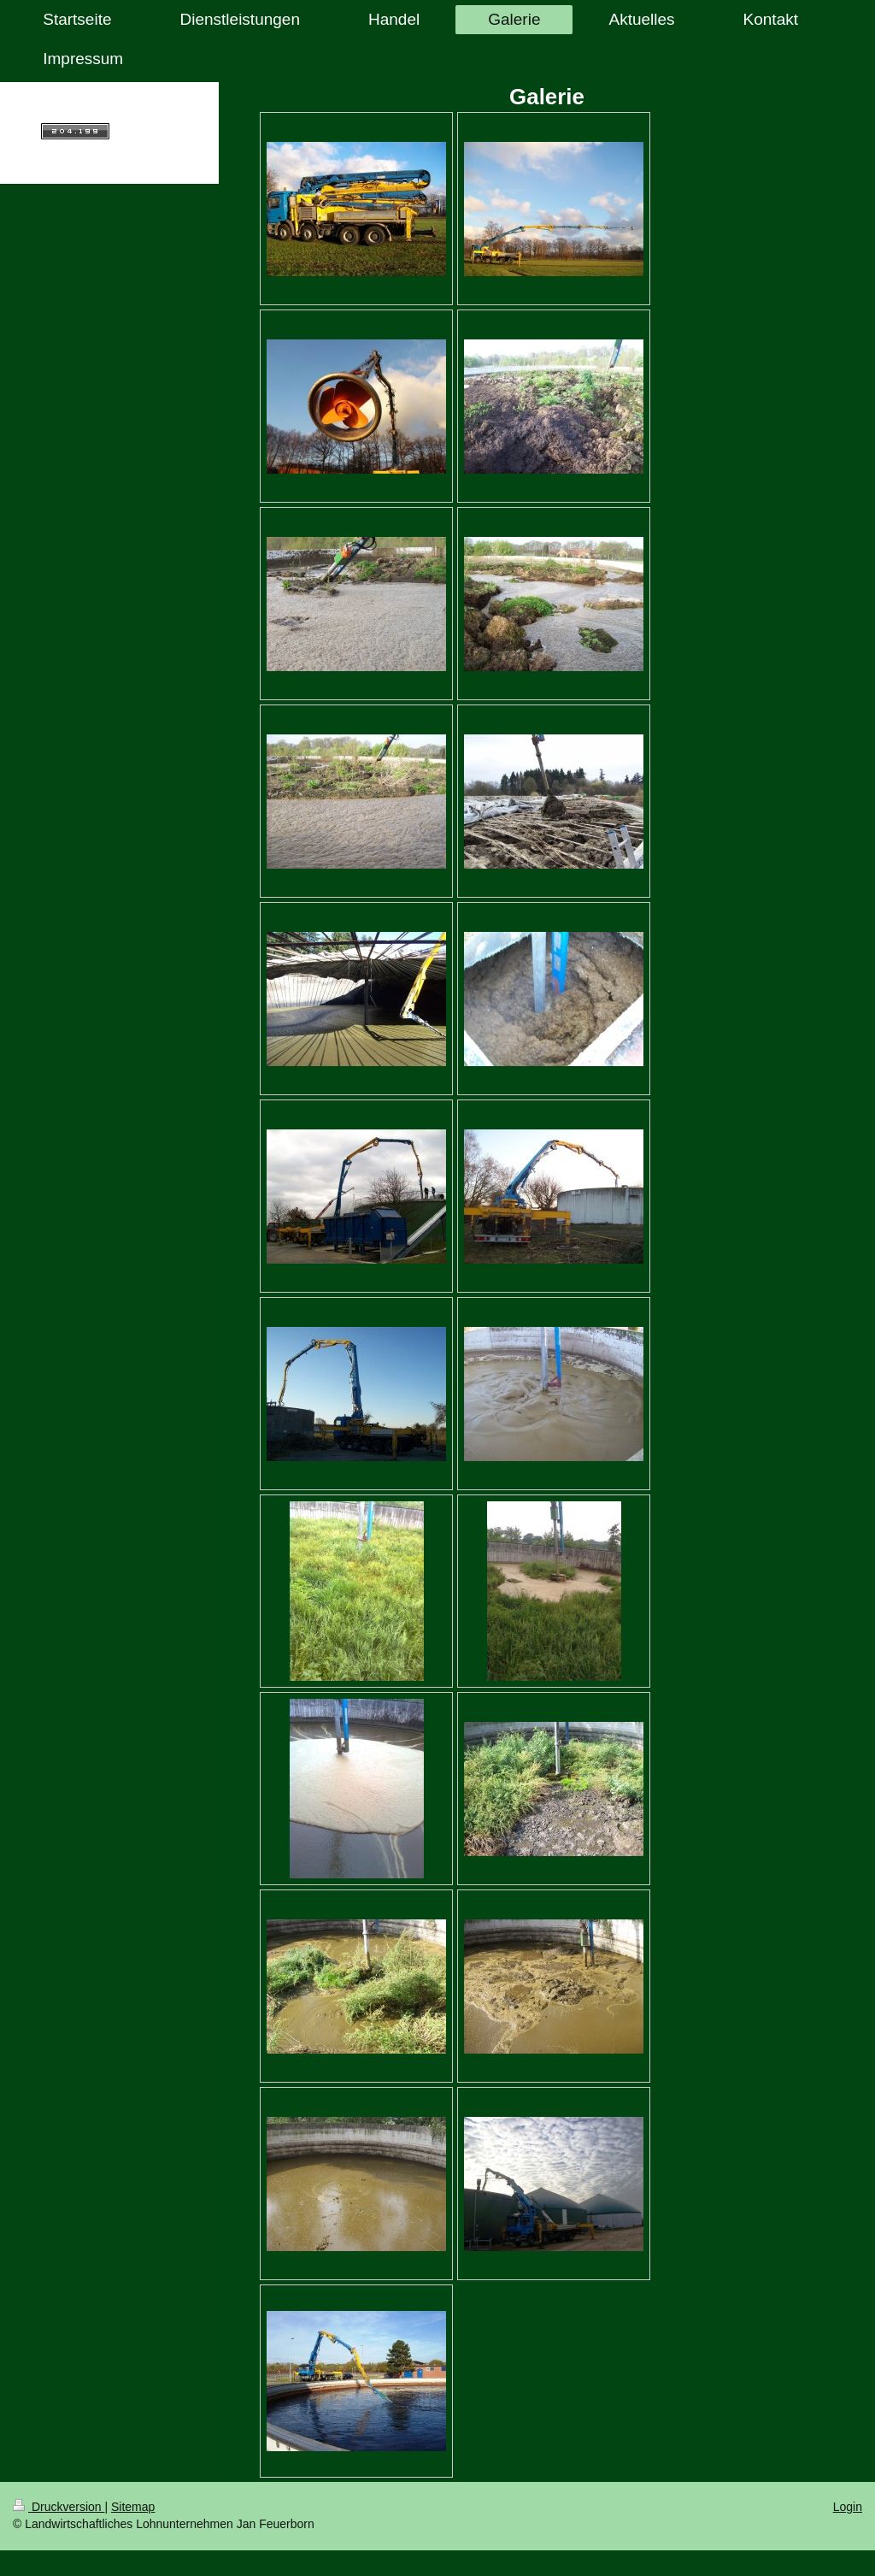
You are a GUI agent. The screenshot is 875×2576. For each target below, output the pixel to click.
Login (847, 2507)
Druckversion (58, 2507)
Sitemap (133, 2507)
